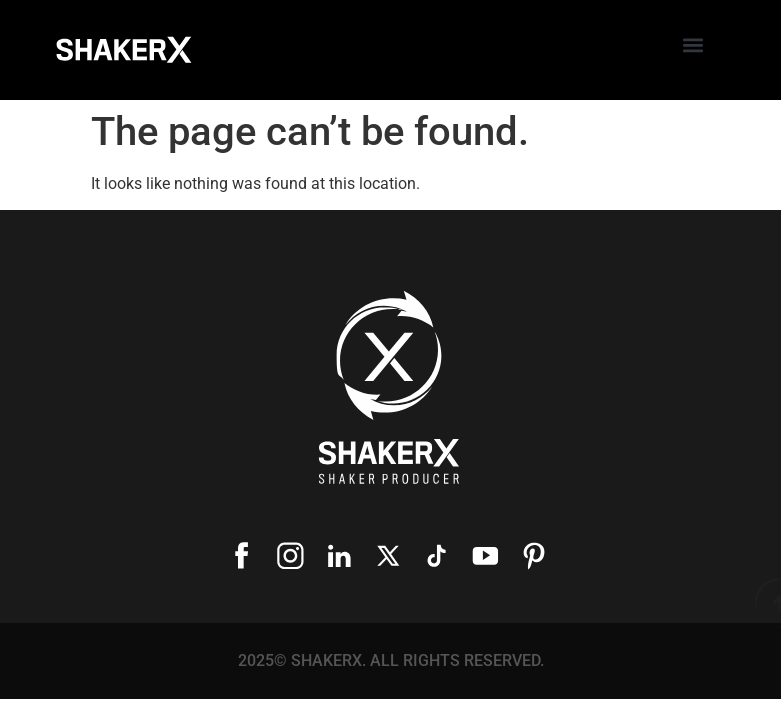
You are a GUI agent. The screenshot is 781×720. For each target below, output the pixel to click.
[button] (692, 45)
